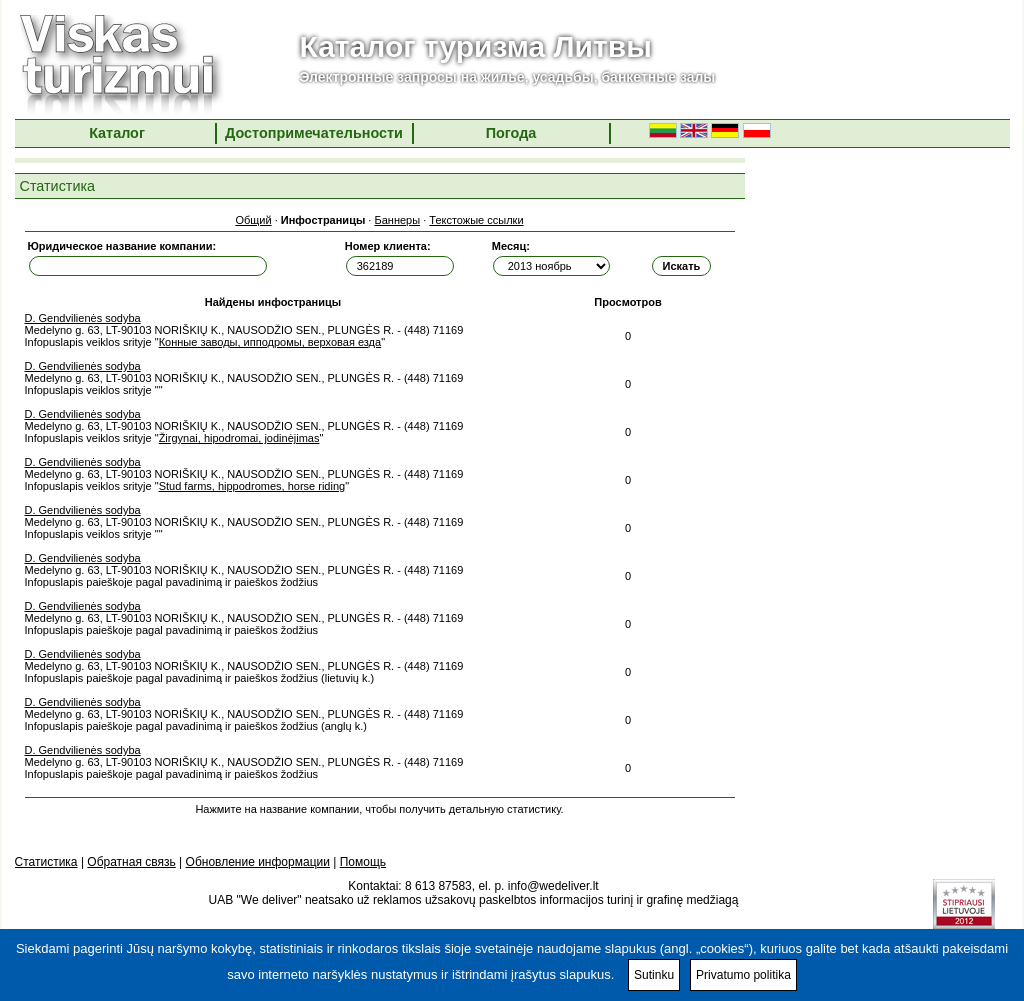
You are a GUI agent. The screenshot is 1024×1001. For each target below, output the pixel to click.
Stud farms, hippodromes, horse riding (252, 486)
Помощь (363, 862)
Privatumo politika (743, 975)
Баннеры (397, 220)
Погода (511, 133)
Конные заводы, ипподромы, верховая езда (270, 342)
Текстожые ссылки (476, 220)
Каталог (117, 133)
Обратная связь (131, 862)
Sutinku (654, 975)
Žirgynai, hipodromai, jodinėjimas (239, 438)
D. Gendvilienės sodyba (83, 318)
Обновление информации (258, 862)
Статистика (46, 862)
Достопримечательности (314, 133)
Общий (253, 220)
